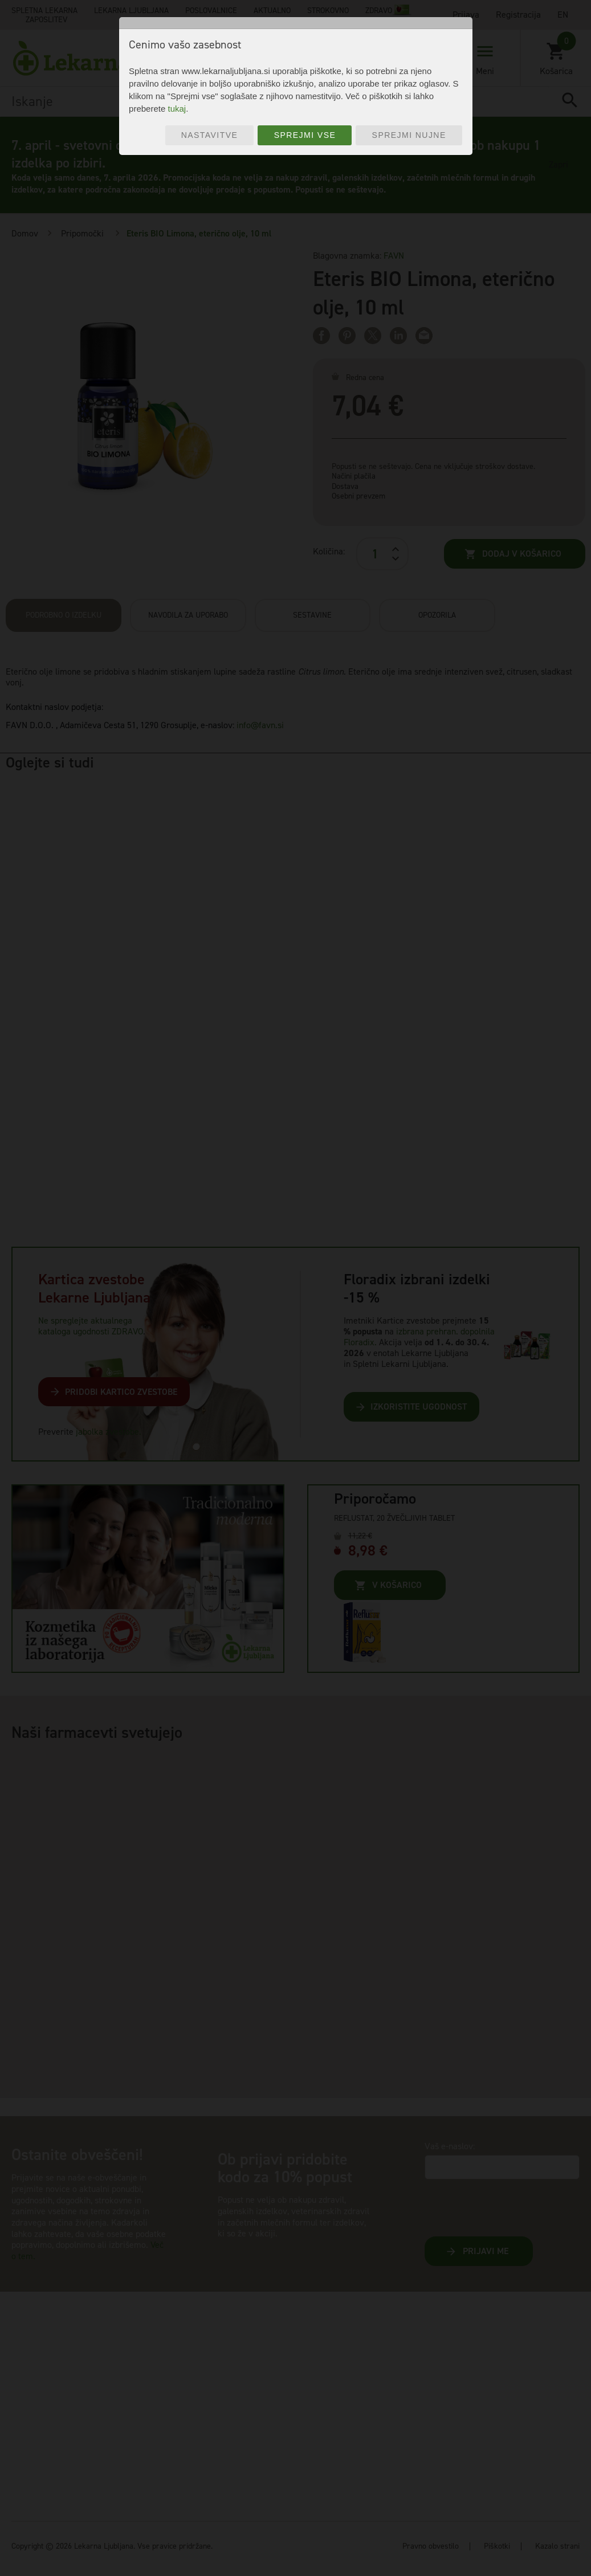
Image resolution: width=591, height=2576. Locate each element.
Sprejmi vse (305, 135)
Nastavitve (209, 135)
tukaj (177, 108)
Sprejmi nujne (409, 135)
